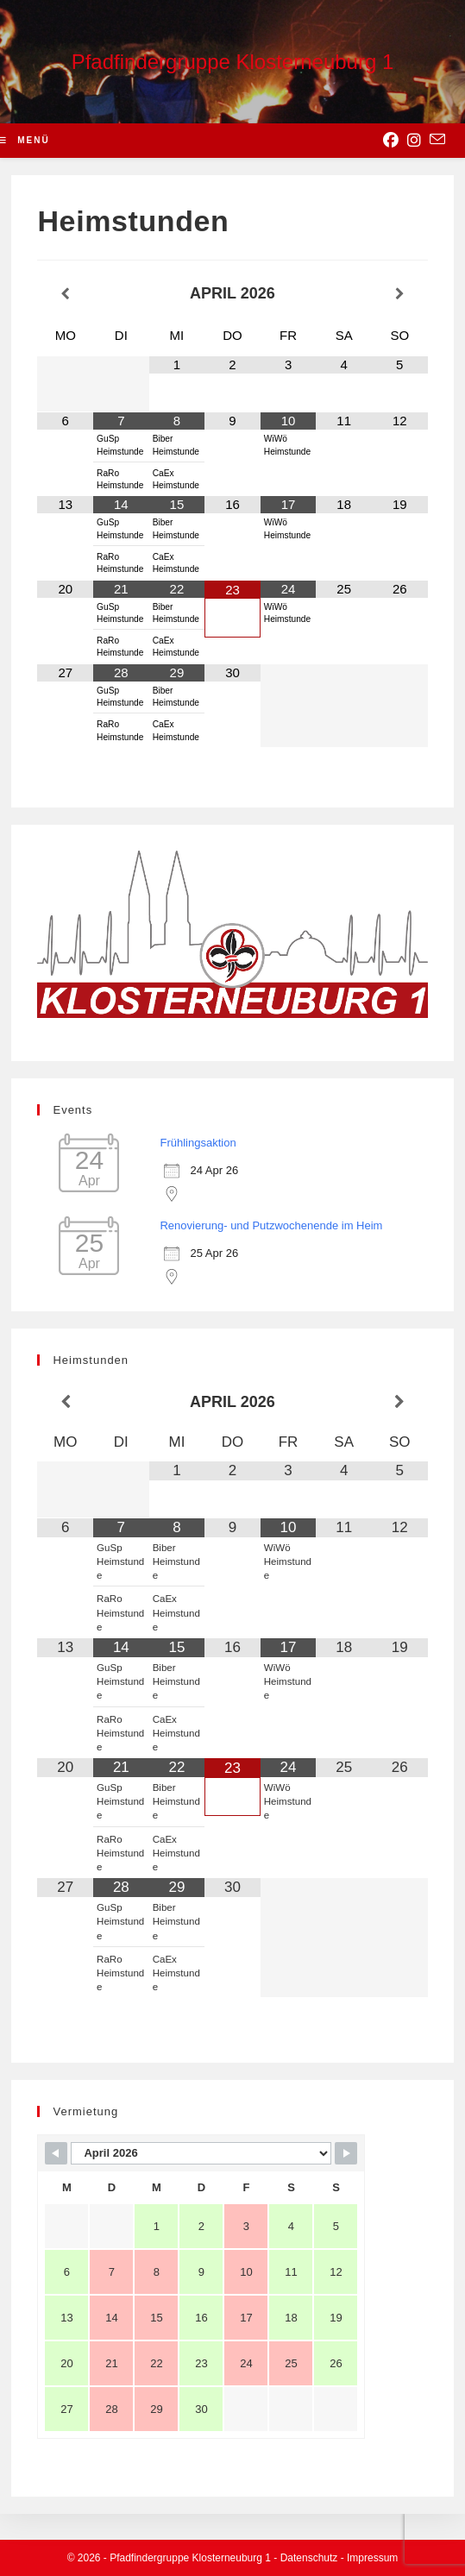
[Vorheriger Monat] (65, 293)
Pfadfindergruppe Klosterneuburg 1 (233, 61)
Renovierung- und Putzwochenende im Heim (271, 1225)
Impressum (372, 2558)
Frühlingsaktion (198, 1142)
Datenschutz (309, 2558)
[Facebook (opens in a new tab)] (391, 140)
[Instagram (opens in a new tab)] (414, 140)
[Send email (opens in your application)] (437, 139)
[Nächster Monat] (400, 293)
